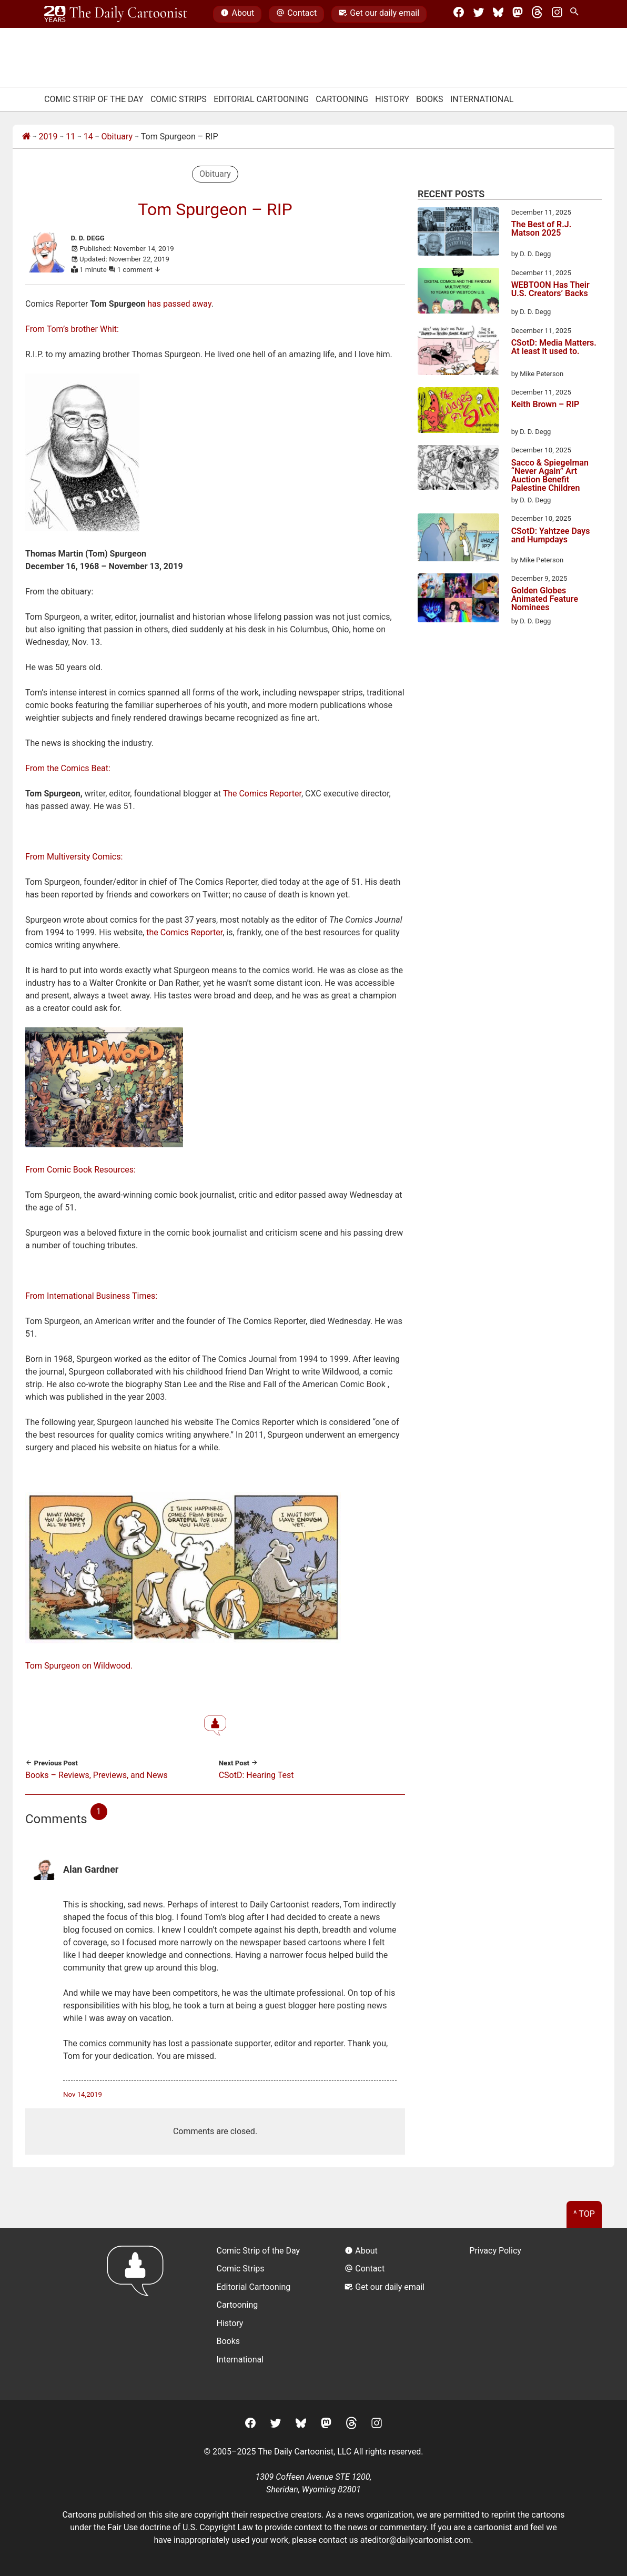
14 (88, 137)
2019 (48, 137)
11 (70, 137)
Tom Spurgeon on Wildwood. (79, 1666)
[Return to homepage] (138, 2314)
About (237, 14)
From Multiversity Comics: (74, 857)
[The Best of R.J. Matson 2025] (458, 233)
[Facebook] (458, 14)
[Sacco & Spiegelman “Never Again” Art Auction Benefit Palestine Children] (458, 469)
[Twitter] (478, 14)
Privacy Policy (495, 2251)
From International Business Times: (91, 1296)
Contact (296, 14)
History (392, 99)
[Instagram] (557, 14)
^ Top (584, 2214)
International (482, 99)
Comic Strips (178, 99)
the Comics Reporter (184, 932)
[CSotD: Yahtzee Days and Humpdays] (458, 539)
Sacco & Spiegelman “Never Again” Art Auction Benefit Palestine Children (550, 475)
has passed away (179, 304)
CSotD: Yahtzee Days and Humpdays (550, 535)
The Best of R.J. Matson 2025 (541, 229)
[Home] (26, 136)
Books (429, 99)
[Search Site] (576, 14)
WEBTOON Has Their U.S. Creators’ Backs (550, 289)
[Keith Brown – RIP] (458, 412)
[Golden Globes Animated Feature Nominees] (458, 599)
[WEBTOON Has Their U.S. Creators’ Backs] (458, 292)
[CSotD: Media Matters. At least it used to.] (458, 352)
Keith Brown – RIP (545, 404)
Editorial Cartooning (261, 99)
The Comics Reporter (262, 794)
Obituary (117, 137)
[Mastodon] (517, 14)
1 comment (139, 270)
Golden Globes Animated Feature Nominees (544, 599)
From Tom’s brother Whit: (72, 329)
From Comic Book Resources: (80, 1170)
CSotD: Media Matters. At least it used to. (553, 347)
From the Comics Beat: (67, 768)
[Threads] (537, 14)
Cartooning (342, 99)
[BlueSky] (498, 14)
